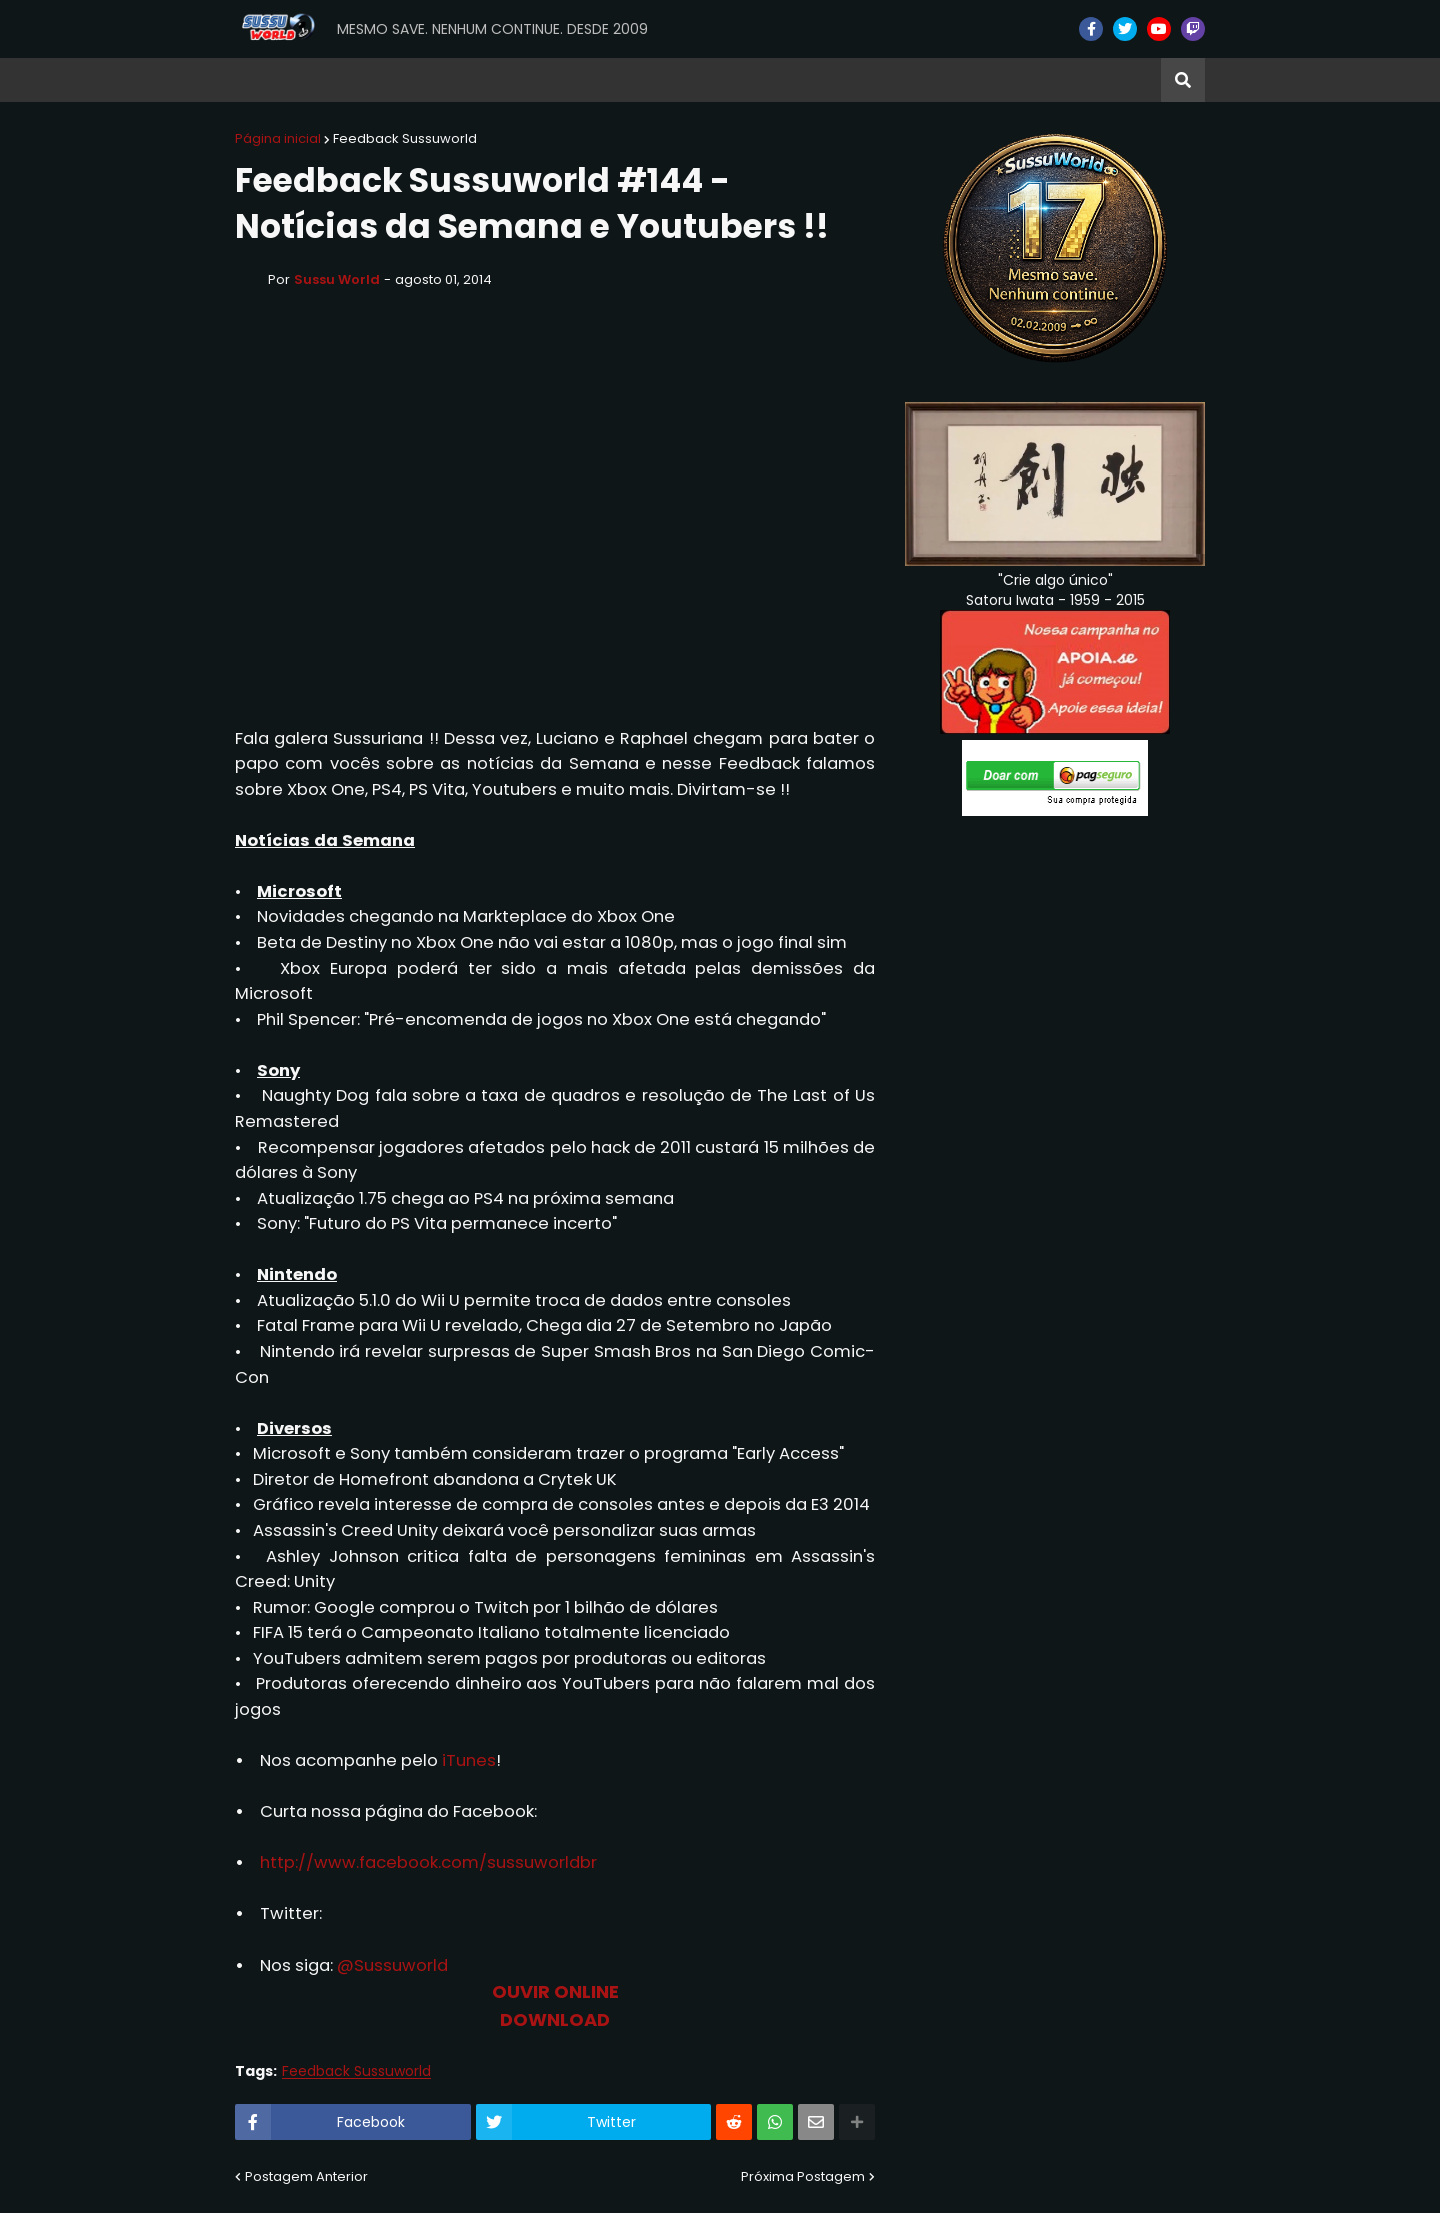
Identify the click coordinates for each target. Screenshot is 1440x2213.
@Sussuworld (392, 1965)
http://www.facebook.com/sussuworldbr (428, 1862)
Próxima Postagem (803, 2176)
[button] (1183, 80)
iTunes (469, 1760)
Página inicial (278, 138)
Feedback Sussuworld (405, 138)
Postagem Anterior (306, 2176)
